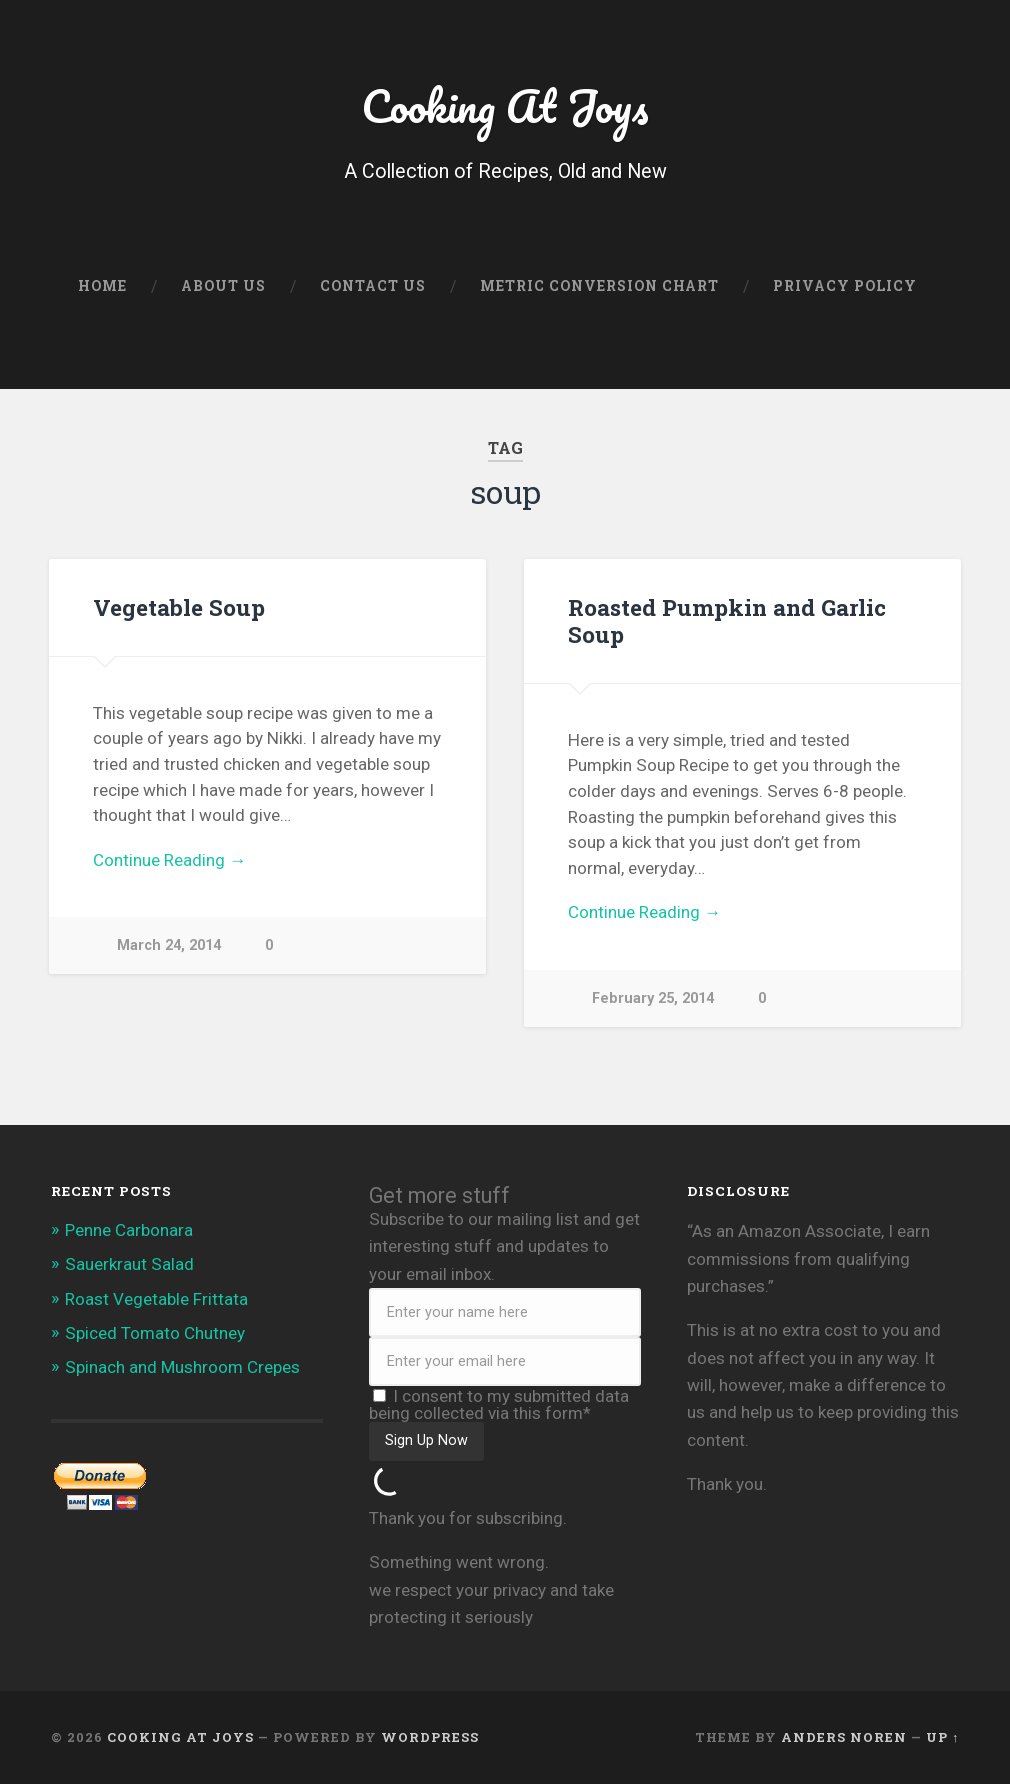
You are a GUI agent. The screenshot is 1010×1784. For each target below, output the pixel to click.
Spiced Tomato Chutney (155, 1333)
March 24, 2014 (169, 945)
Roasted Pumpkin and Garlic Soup (727, 620)
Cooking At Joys (505, 105)
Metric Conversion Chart (599, 286)
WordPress (430, 1737)
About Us (223, 286)
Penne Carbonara (129, 1230)
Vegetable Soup (179, 607)
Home (102, 286)
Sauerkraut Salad (129, 1264)
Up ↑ (942, 1737)
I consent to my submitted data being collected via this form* (499, 1404)
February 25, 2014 (653, 998)
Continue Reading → (169, 860)
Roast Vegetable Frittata (156, 1299)
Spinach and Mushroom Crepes (182, 1367)
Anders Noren (844, 1737)
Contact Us (373, 286)
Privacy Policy (845, 286)
